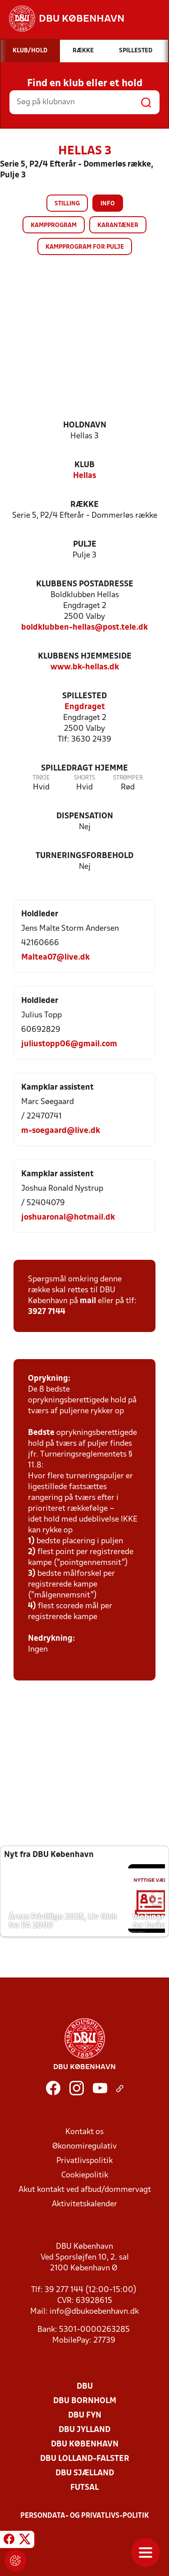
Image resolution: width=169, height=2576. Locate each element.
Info (107, 204)
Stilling (67, 204)
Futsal (84, 2488)
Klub (84, 465)
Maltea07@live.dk (55, 957)
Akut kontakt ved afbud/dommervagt (84, 2190)
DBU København (85, 2444)
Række (84, 505)
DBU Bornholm (84, 2401)
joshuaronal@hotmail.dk (68, 1217)
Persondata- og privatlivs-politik (84, 2516)
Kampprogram (54, 225)
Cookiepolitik (84, 2175)
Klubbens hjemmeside (85, 656)
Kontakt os (84, 2132)
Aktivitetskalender (84, 2204)
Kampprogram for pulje (85, 247)
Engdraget (84, 707)
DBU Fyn (84, 2415)
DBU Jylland (84, 2430)
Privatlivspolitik (84, 2161)
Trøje (41, 778)
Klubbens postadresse (84, 584)
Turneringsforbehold (84, 856)
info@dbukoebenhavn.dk (94, 2312)
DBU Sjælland (84, 2473)
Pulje (84, 544)
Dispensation (84, 816)
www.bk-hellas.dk (84, 667)
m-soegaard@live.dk (60, 1131)
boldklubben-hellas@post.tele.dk (84, 627)
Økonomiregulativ (84, 2146)
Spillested (84, 696)
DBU (85, 2386)
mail (88, 1301)
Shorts (84, 778)
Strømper (128, 778)
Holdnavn (84, 425)
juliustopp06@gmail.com (69, 1044)
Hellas (84, 476)
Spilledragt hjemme (84, 768)
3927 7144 (46, 1312)
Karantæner (117, 225)
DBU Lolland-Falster (84, 2459)
